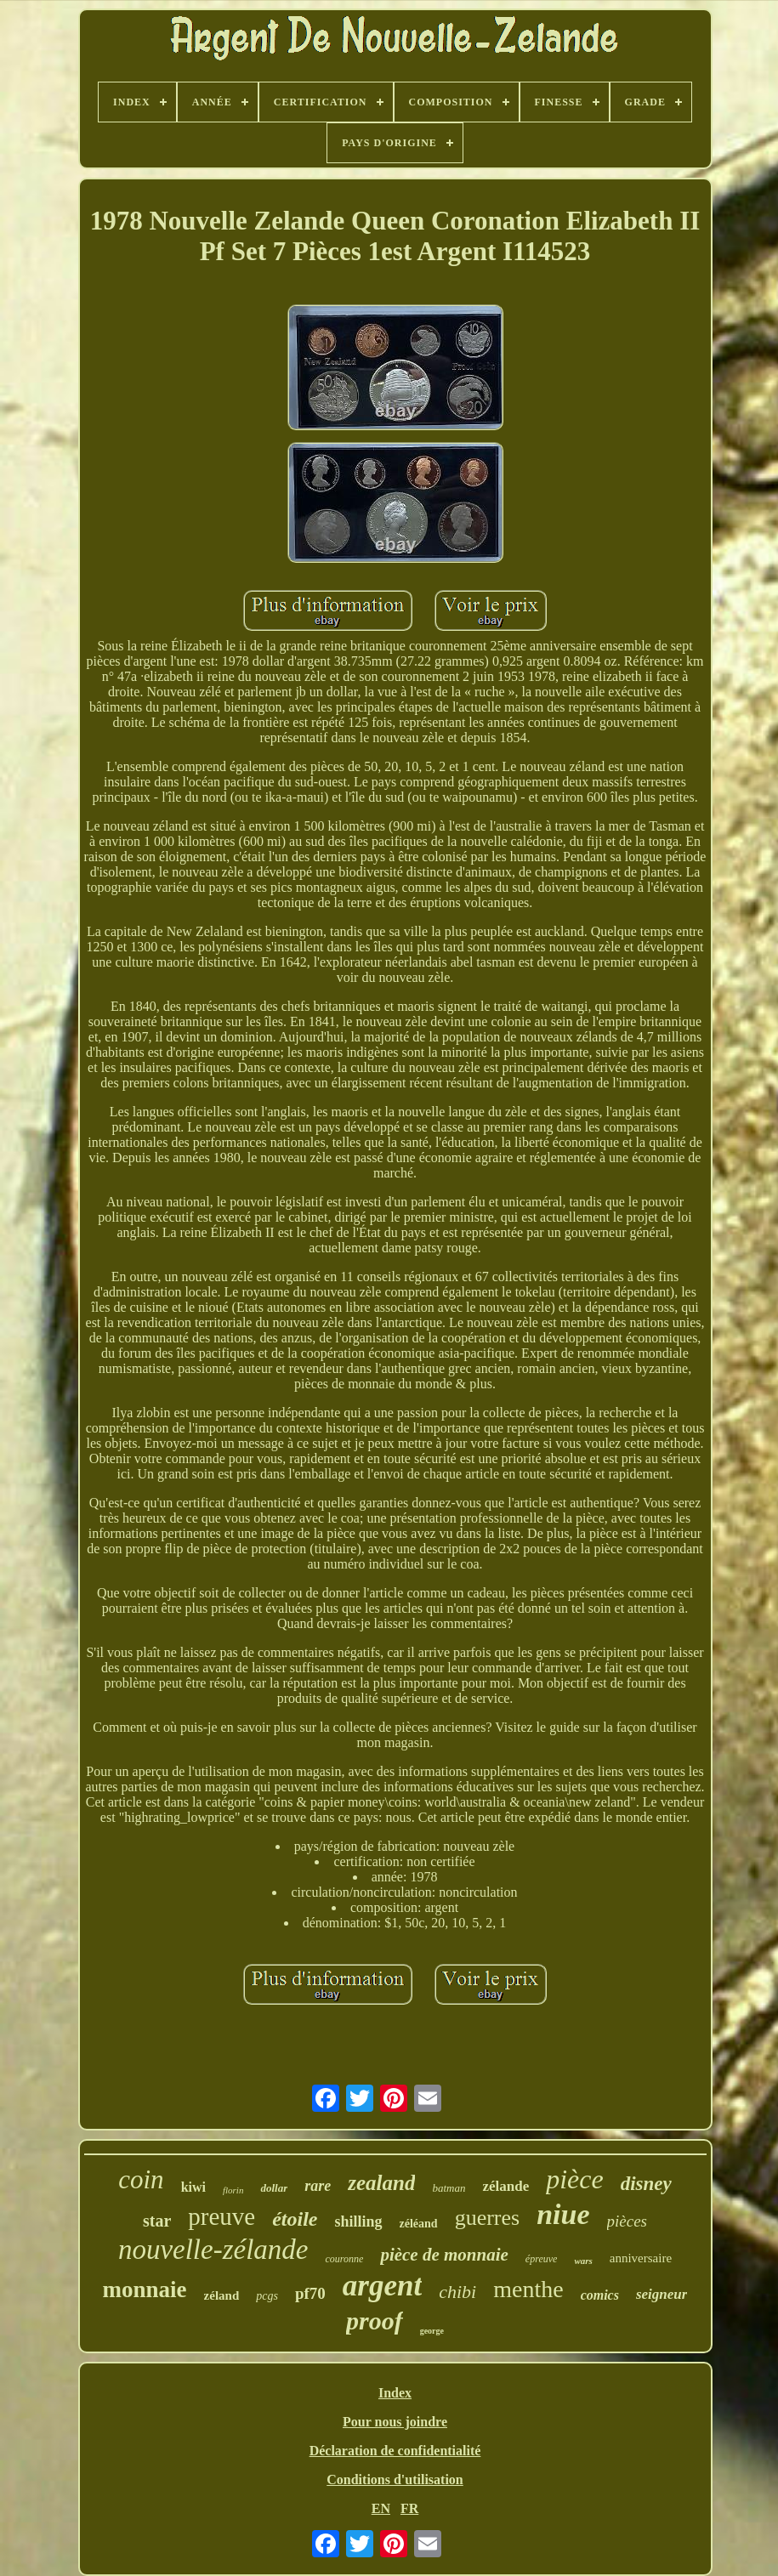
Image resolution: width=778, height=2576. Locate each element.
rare (317, 2185)
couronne (344, 2259)
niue (563, 2214)
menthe (528, 2289)
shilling (359, 2221)
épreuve (541, 2259)
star (157, 2220)
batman (448, 2188)
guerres (487, 2217)
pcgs (267, 2295)
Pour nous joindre (395, 2421)
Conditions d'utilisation (395, 2479)
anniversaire (641, 2258)
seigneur (661, 2294)
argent (382, 2285)
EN (381, 2508)
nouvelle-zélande (213, 2249)
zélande (505, 2186)
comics (600, 2295)
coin (140, 2179)
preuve (221, 2216)
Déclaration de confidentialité (395, 2450)
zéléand (419, 2223)
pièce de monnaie (444, 2254)
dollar (273, 2188)
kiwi (193, 2187)
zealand (381, 2182)
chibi (457, 2291)
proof (374, 2320)
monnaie (145, 2289)
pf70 (310, 2293)
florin (233, 2190)
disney (646, 2183)
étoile (294, 2219)
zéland (222, 2295)
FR (409, 2508)
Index (395, 2393)
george (432, 2330)
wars (583, 2260)
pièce (575, 2179)
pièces (627, 2221)
